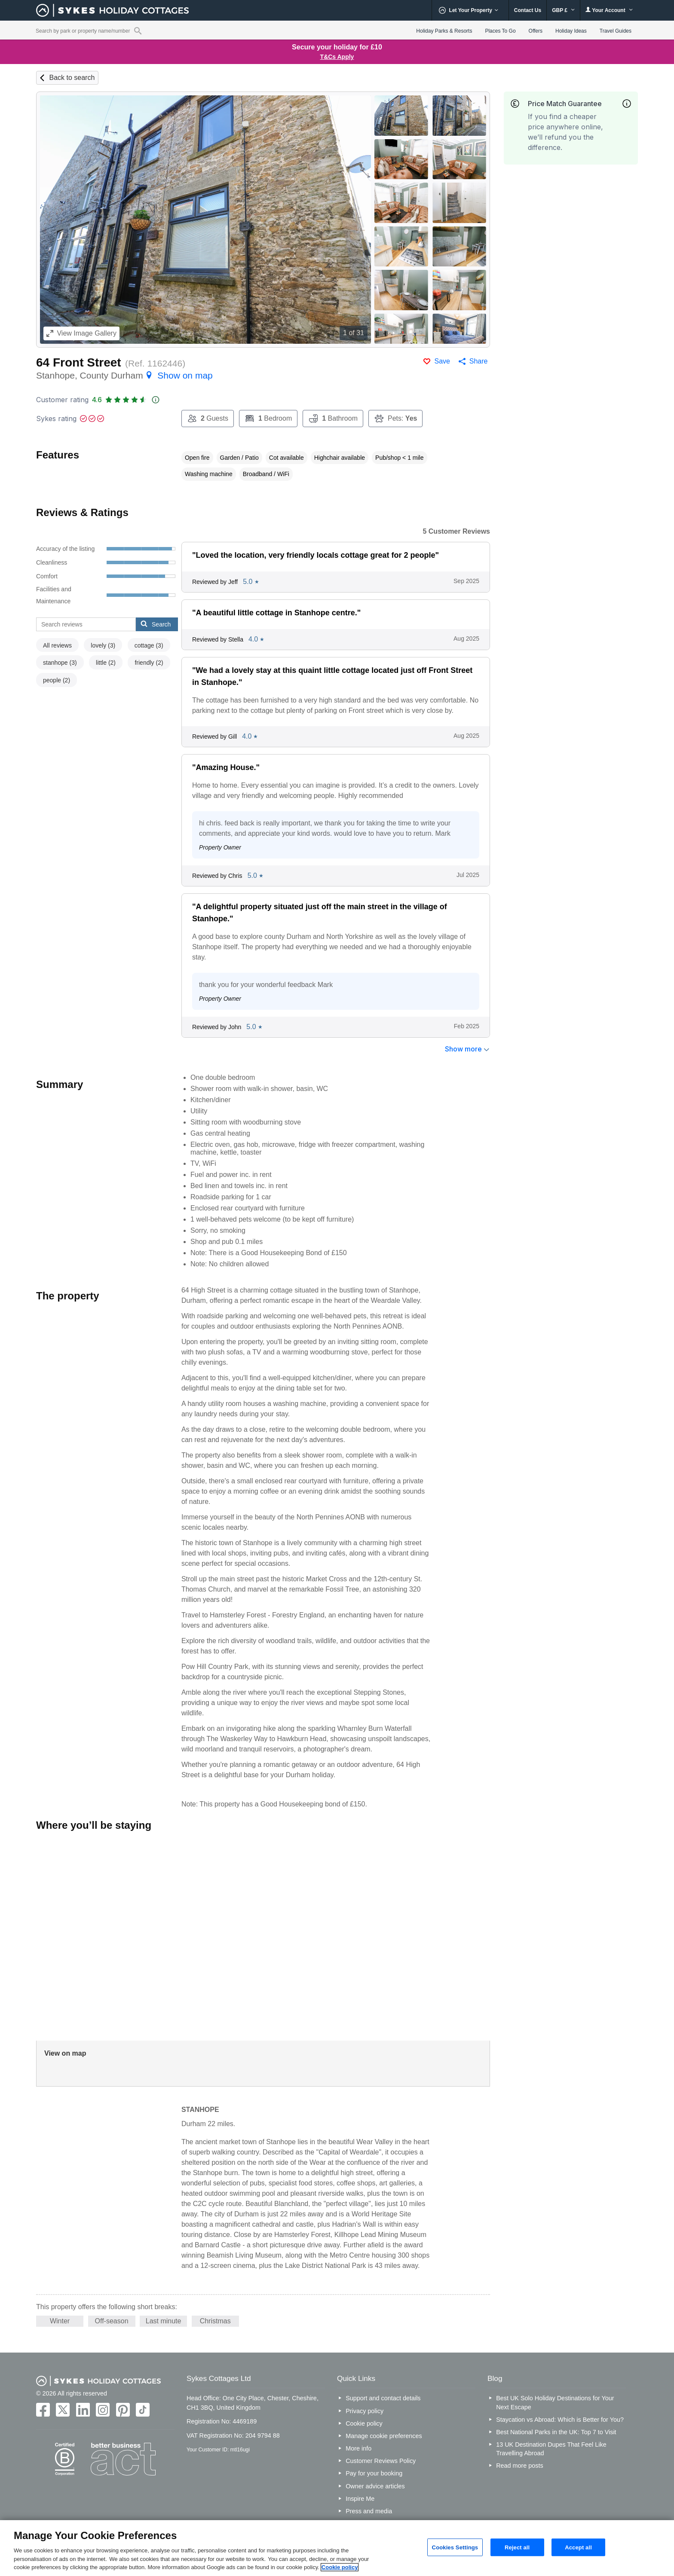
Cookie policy (364, 2423)
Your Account (609, 10)
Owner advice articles (375, 2486)
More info (358, 2448)
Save (442, 361)
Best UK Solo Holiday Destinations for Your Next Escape (555, 2402)
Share (478, 361)
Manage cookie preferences (384, 2435)
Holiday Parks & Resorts (444, 31)
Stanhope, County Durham (124, 375)
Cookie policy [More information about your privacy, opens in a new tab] (340, 2567)
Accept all (578, 2547)
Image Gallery (81, 333)
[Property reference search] (137, 30)
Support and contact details (383, 2398)
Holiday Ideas (571, 31)
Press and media (369, 2511)
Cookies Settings (455, 2547)
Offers (535, 31)
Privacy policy (364, 2411)
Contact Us (527, 10)
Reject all (517, 2547)
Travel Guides (615, 31)
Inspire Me (360, 2498)
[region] (337, 2548)
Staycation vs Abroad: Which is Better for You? (560, 2419)
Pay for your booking (374, 2473)
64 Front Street (78, 362)
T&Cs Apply (337, 56)
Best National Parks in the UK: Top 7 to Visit (556, 2432)
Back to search (72, 77)
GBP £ (563, 10)
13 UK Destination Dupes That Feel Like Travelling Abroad (551, 2449)
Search (156, 624)
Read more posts (519, 2465)
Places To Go (500, 31)
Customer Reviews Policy (381, 2460)
